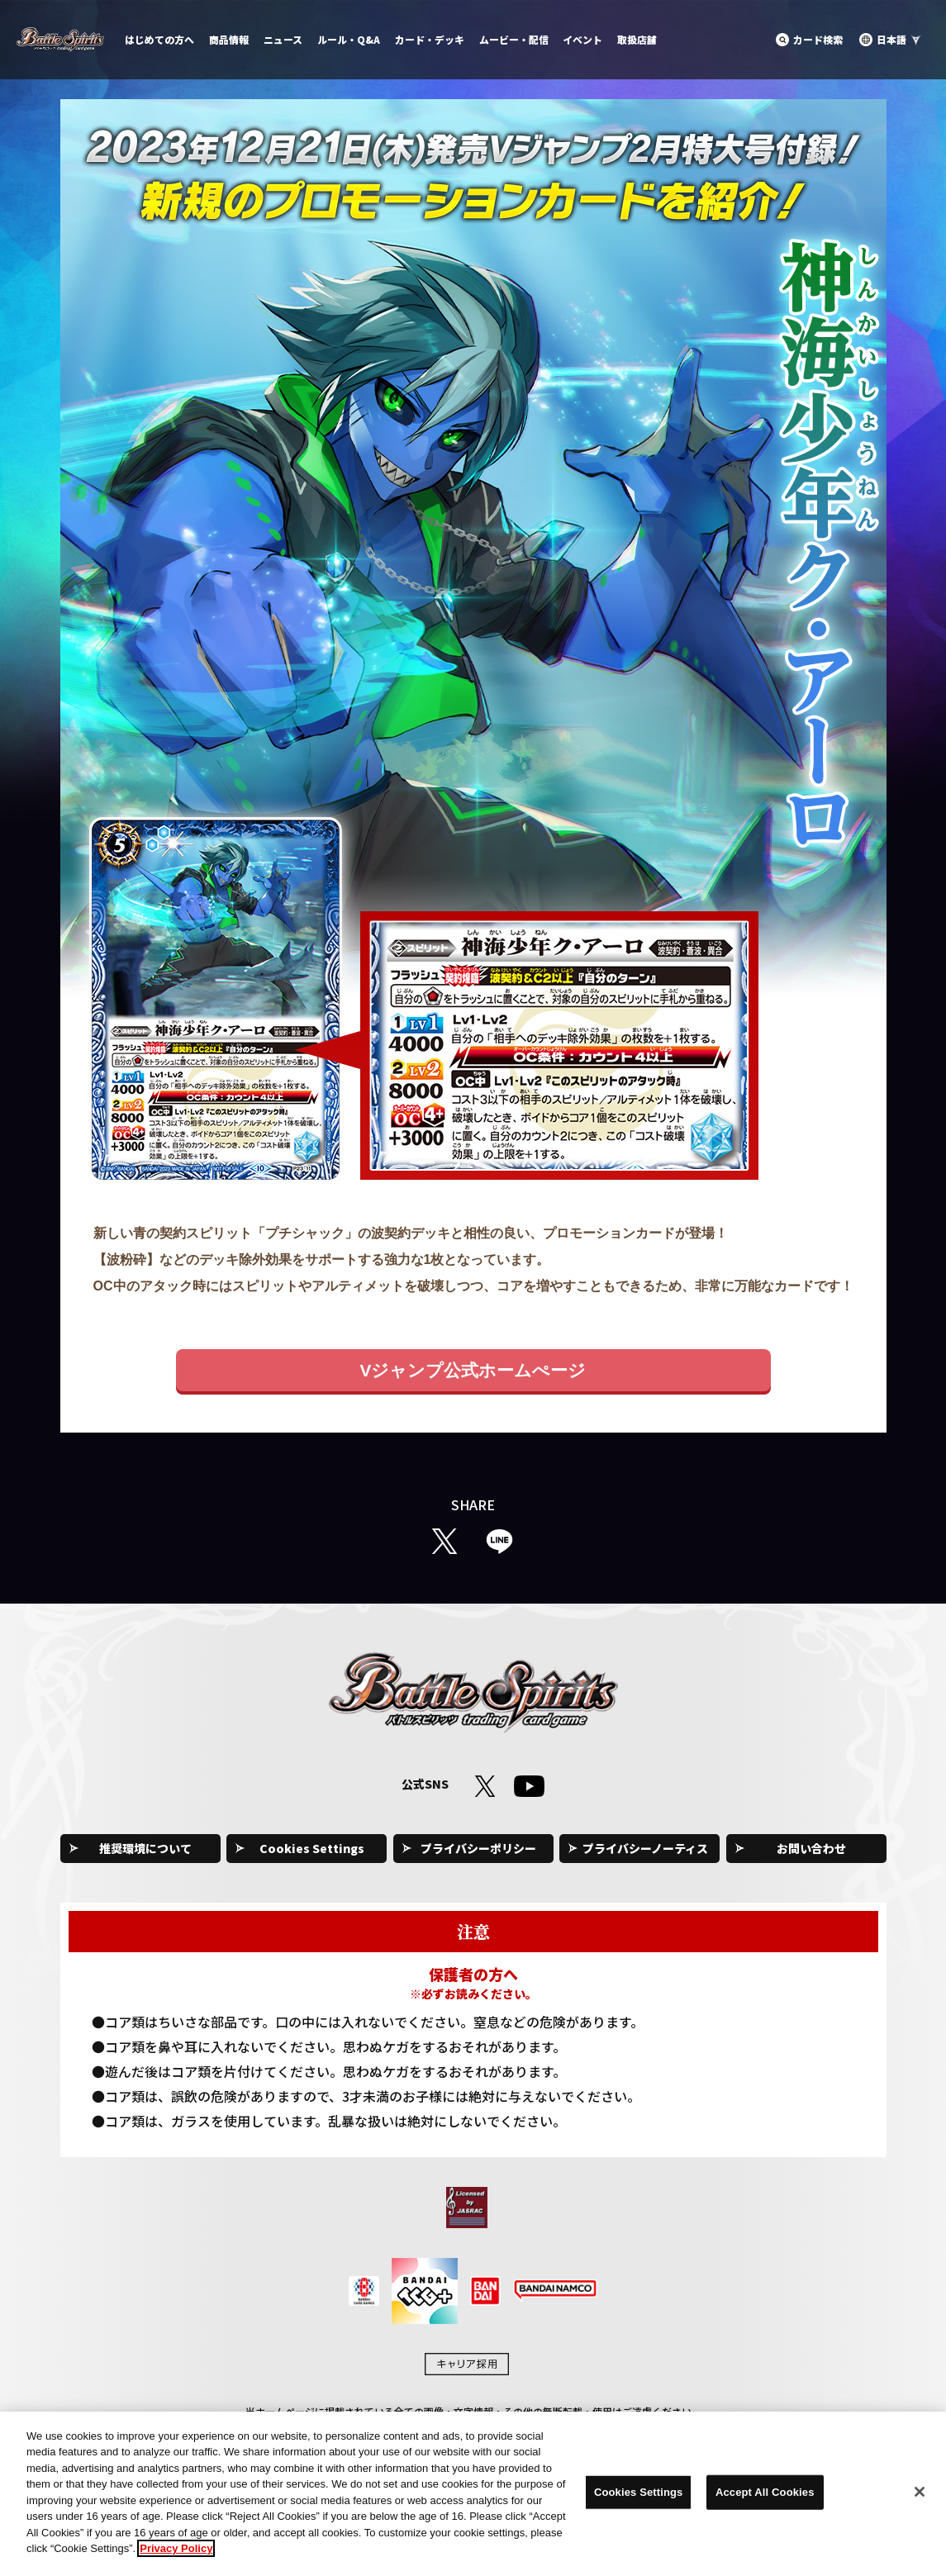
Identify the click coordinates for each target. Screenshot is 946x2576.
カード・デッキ (429, 39)
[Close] (919, 2492)
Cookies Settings (311, 1848)
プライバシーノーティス (645, 1848)
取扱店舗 (637, 39)
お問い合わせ (811, 1848)
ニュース (283, 39)
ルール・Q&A (348, 39)
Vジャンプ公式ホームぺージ (473, 1370)
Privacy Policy (176, 2548)
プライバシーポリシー (478, 1848)
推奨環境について (145, 1848)
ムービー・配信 (514, 39)
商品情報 (229, 39)
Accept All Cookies (765, 2492)
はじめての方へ (159, 39)
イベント (582, 39)
